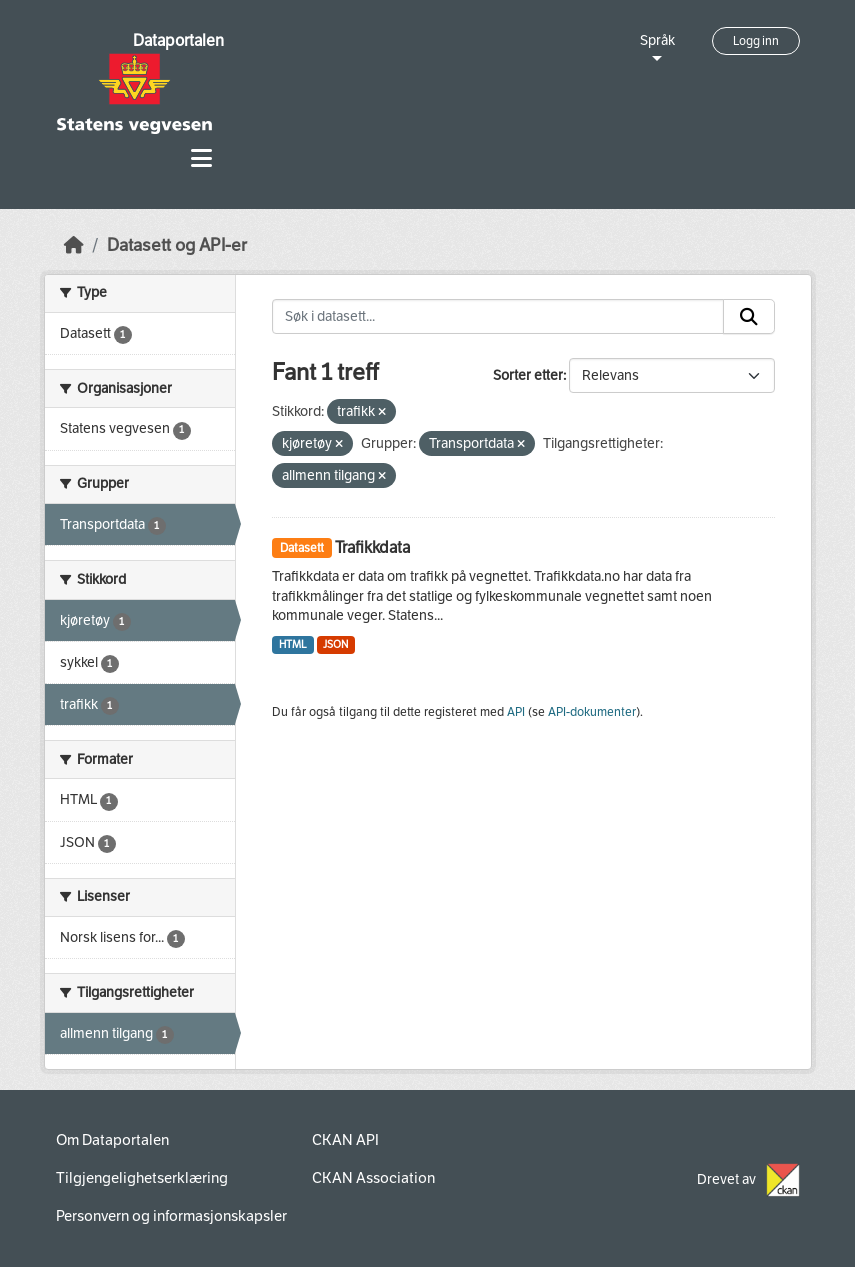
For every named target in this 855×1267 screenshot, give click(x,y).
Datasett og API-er (177, 245)
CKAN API (345, 1140)
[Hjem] (74, 245)
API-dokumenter (592, 712)
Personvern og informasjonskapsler (171, 1216)
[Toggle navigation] (201, 158)
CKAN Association (373, 1178)
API (516, 712)
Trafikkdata (372, 547)
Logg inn (756, 41)
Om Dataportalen (112, 1140)
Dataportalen (178, 40)
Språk (657, 40)
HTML (293, 644)
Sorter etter (528, 375)
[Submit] (749, 317)
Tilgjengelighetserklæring (142, 1178)
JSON (335, 644)
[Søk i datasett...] (498, 317)
